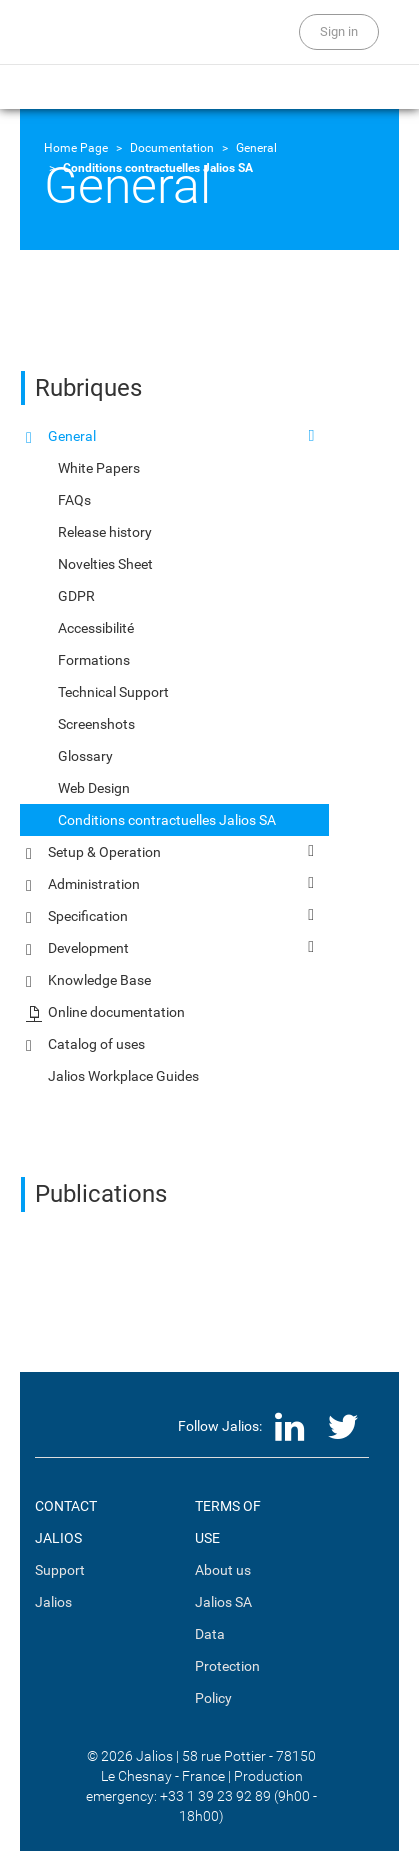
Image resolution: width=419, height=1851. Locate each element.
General (256, 148)
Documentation (172, 148)
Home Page (76, 148)
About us (223, 1570)
